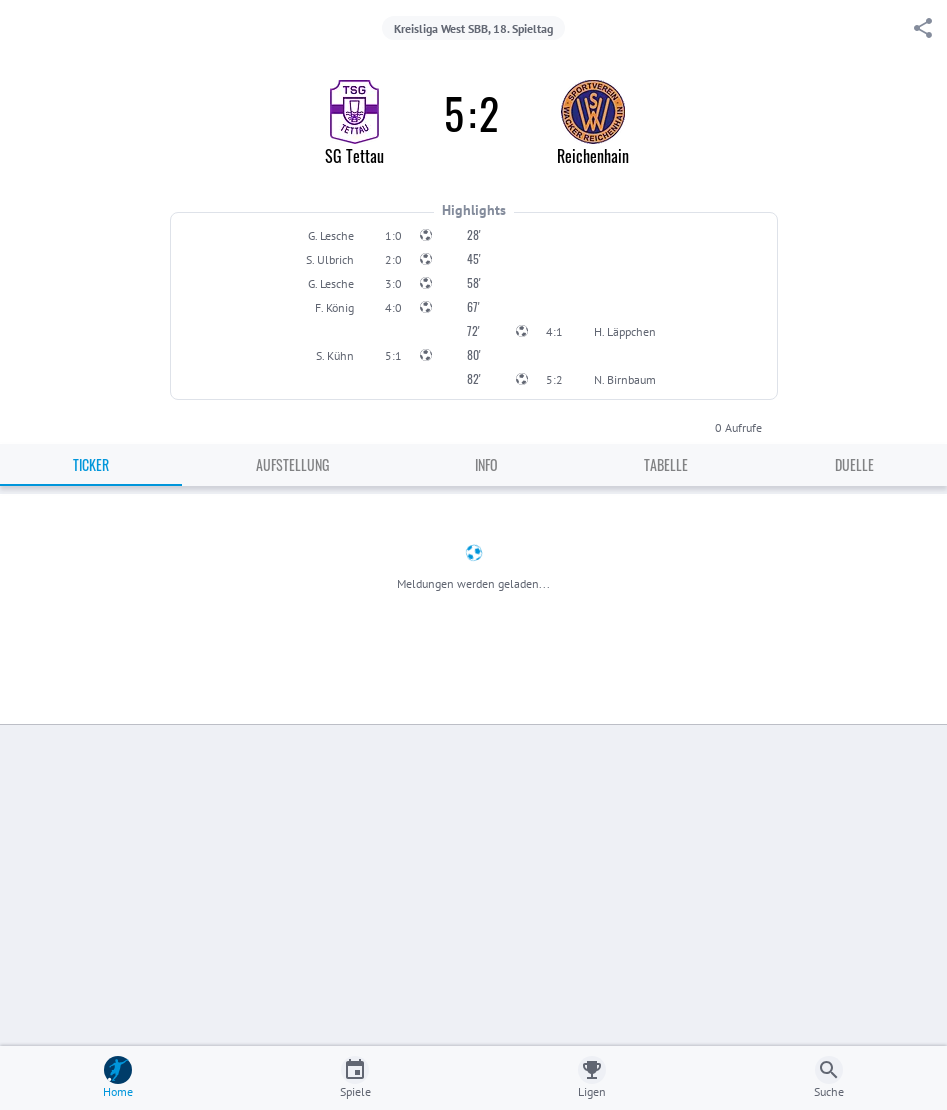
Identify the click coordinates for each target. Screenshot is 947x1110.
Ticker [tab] (91, 464)
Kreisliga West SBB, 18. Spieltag (473, 28)
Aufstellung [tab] (292, 464)
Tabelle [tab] (666, 464)
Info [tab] (486, 464)
